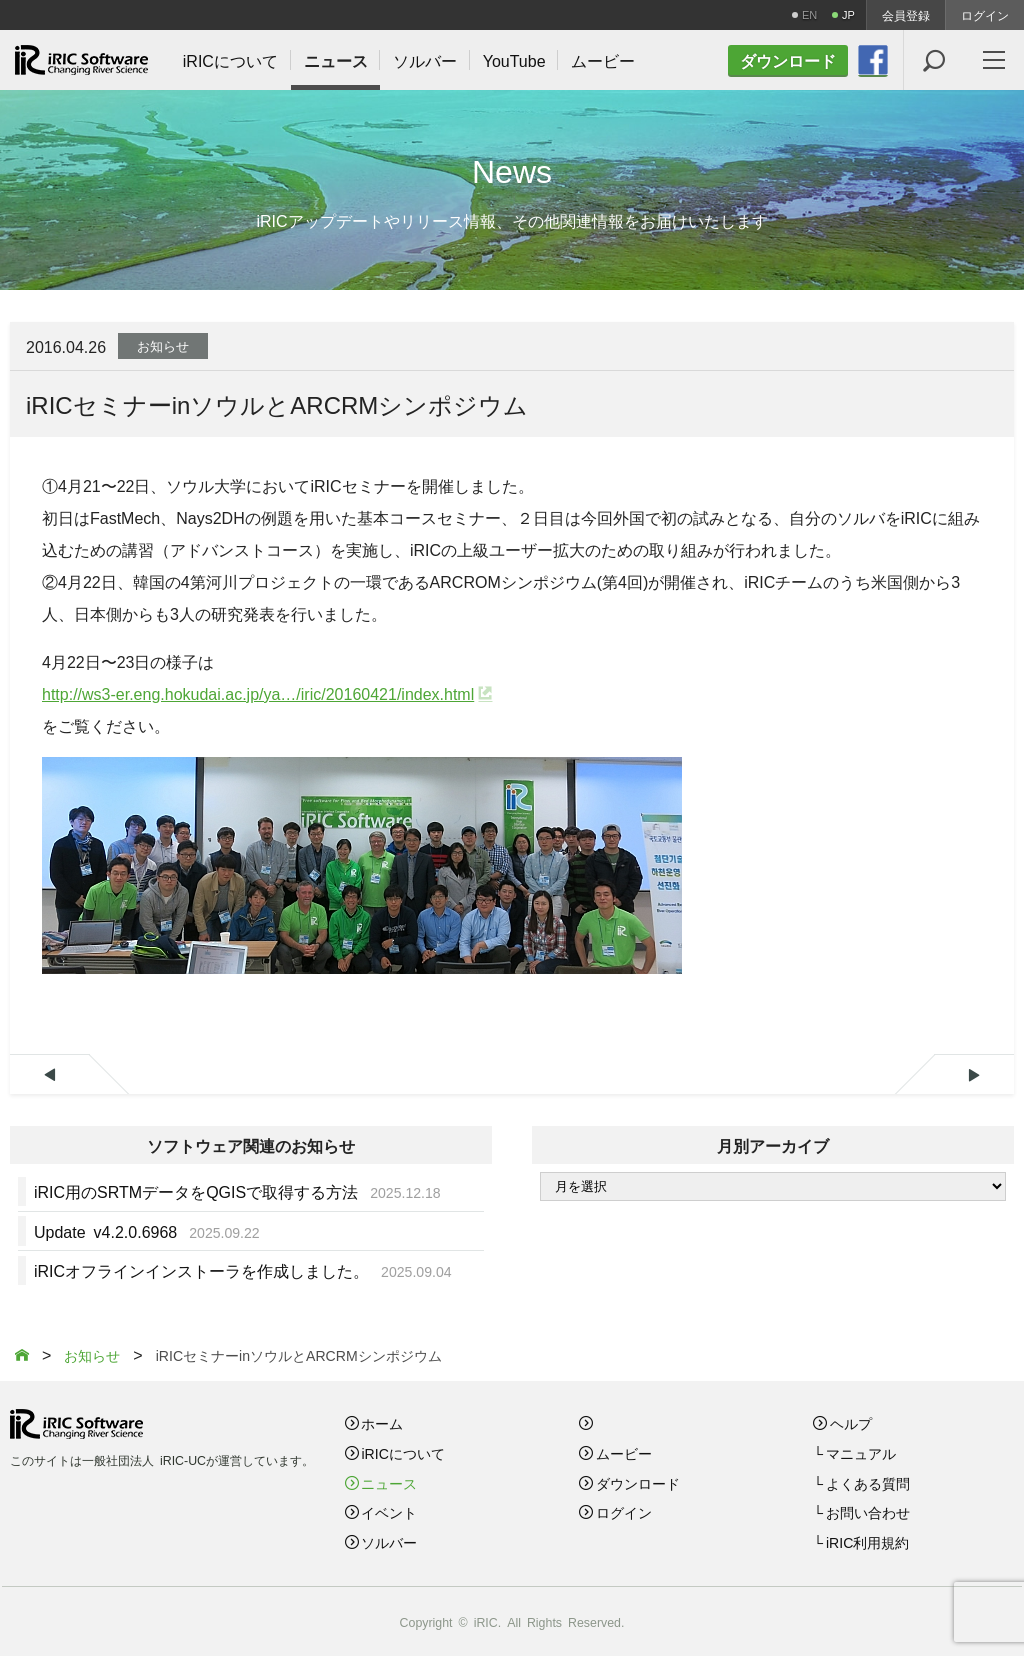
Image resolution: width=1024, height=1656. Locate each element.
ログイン (985, 15)
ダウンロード (638, 1483)
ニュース (389, 1483)
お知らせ (163, 345)
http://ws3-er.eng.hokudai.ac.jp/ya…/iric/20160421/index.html (258, 693)
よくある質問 (868, 1483)
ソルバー (389, 1542)
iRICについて (402, 1453)
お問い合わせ (868, 1512)
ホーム (382, 1423)
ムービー (624, 1453)
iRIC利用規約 (867, 1542)
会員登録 (906, 15)
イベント (389, 1512)
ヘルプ (851, 1423)
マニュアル (861, 1453)
